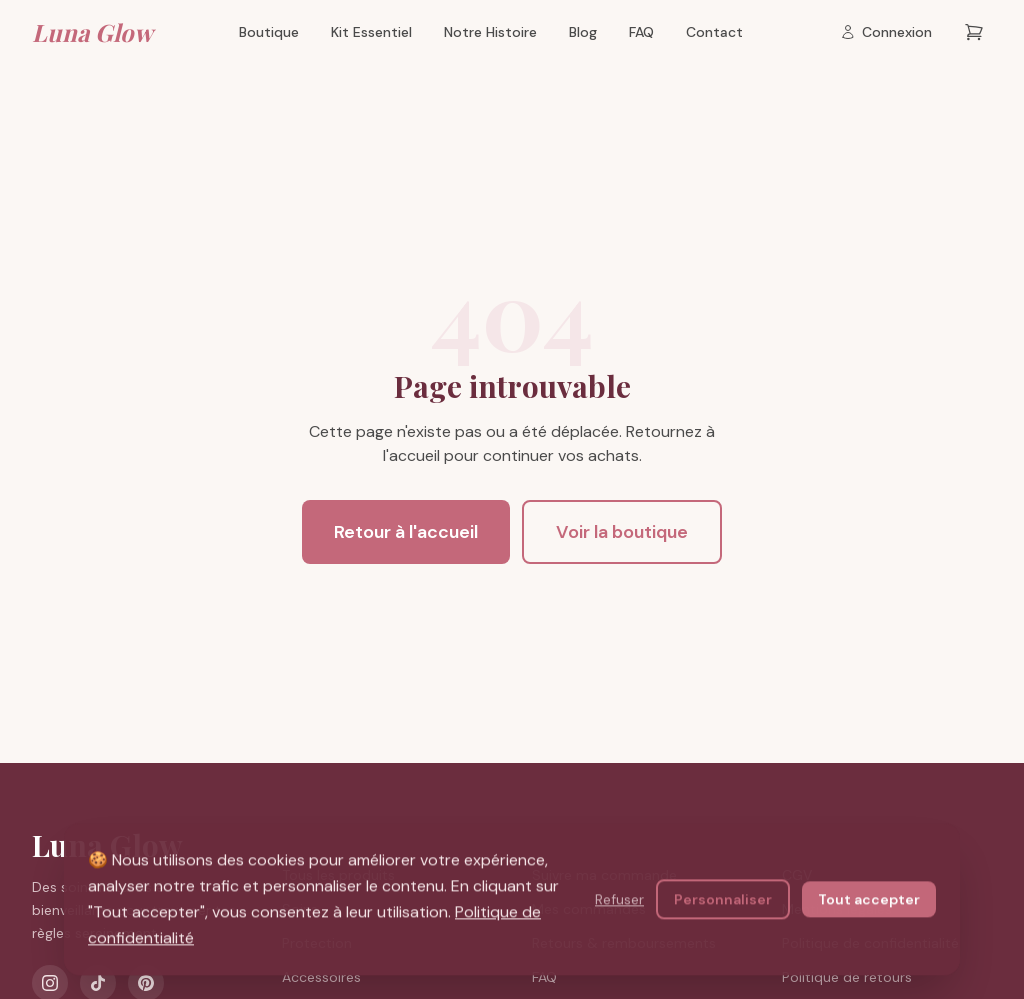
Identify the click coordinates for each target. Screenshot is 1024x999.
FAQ (641, 32)
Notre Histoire (490, 32)
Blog (583, 32)
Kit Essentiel (371, 32)
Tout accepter (869, 900)
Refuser (619, 900)
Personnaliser (723, 900)
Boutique (269, 32)
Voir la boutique (622, 532)
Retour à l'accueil (406, 532)
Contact (714, 32)
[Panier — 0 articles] (974, 32)
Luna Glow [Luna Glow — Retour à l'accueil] (92, 32)
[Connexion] (886, 32)
